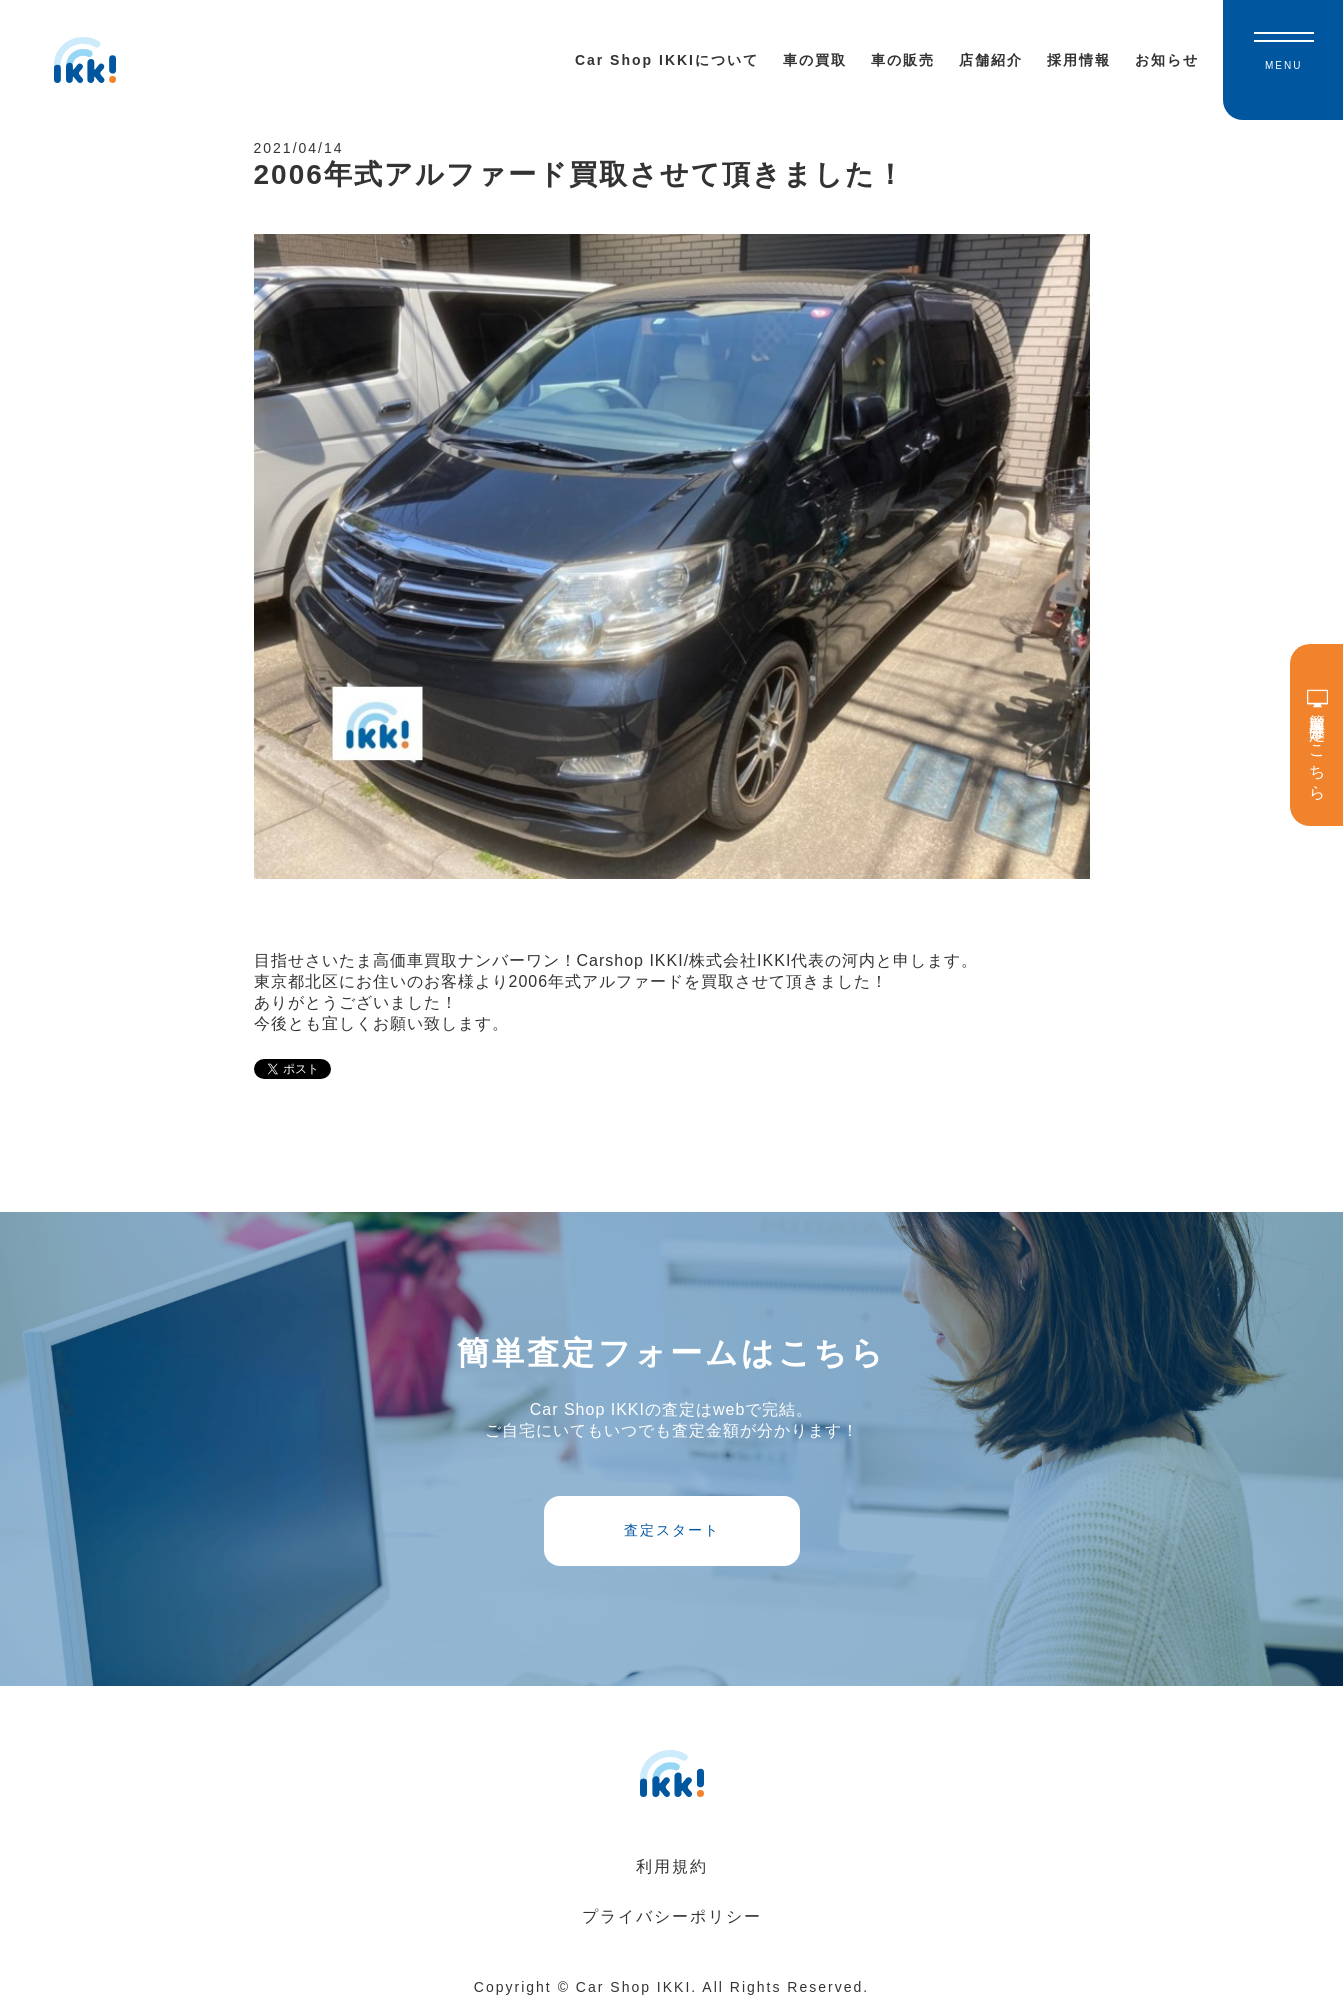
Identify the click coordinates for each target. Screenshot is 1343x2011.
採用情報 (1079, 60)
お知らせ (1167, 60)
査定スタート (672, 1530)
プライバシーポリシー (672, 1916)
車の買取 (815, 60)
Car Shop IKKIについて (667, 60)
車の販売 (903, 60)
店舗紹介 (991, 60)
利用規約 (672, 1866)
